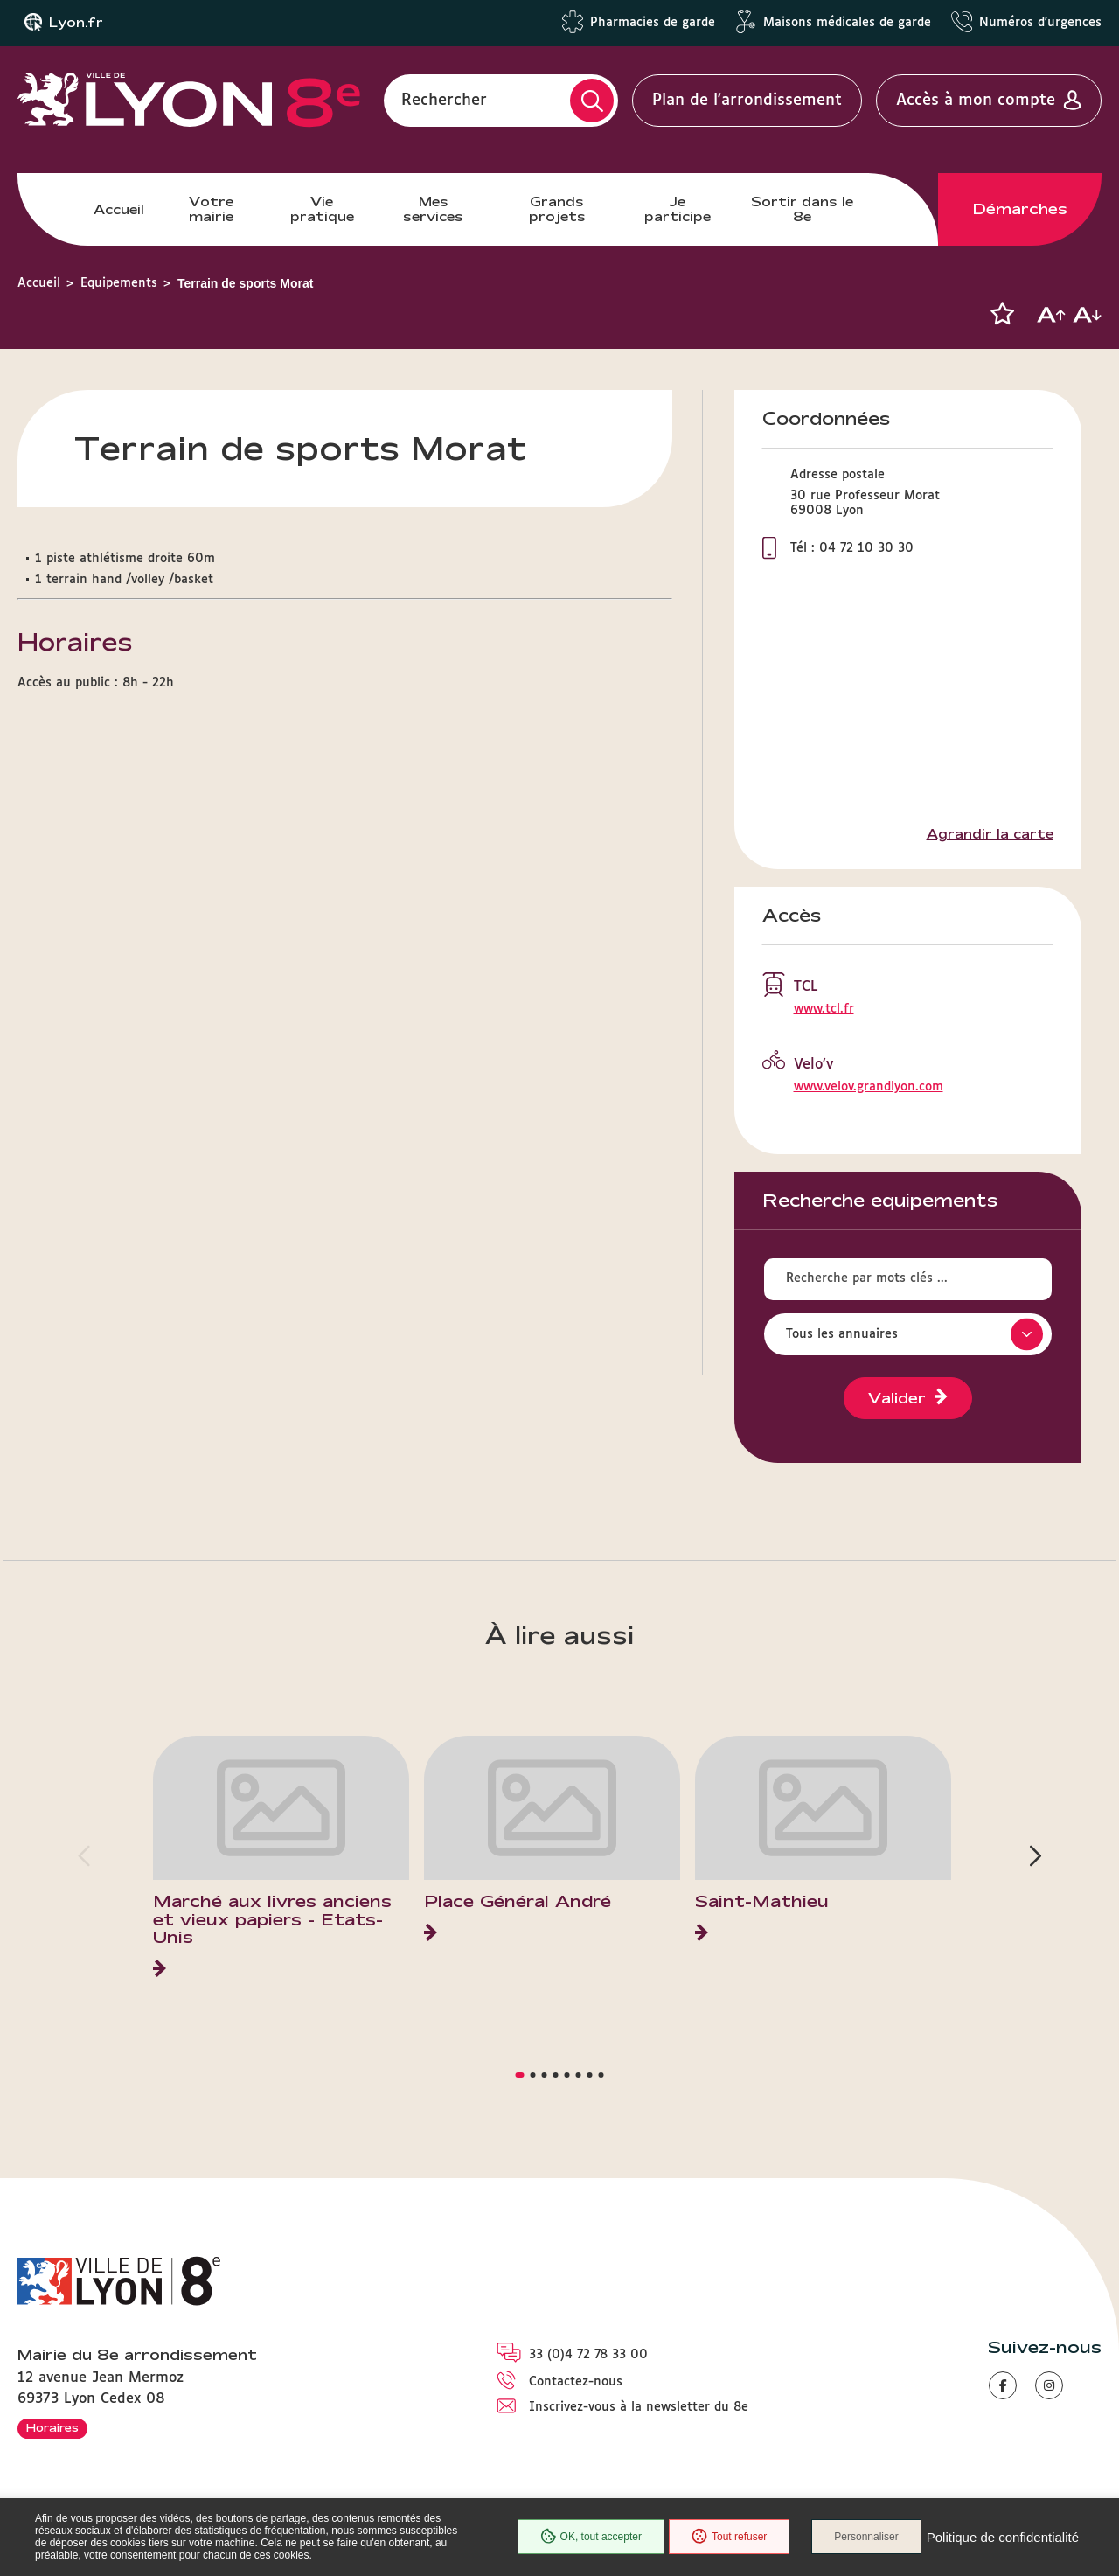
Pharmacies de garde (652, 23)
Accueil (119, 209)
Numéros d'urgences (1040, 23)
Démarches (1020, 209)
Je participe (677, 208)
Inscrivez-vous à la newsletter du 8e (638, 2407)
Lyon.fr (76, 23)
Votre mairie (211, 208)
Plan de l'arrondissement (747, 100)
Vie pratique (322, 208)
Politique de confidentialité (1003, 2537)
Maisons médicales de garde (847, 23)
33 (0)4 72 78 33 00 (588, 2355)
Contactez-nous (575, 2382)
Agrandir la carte (990, 834)
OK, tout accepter (591, 2536)
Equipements (118, 283)
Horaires (52, 2427)
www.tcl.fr (824, 1009)
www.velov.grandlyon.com (868, 1087)
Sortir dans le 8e (802, 208)
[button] (1002, 314)
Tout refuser (729, 2536)
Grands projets (557, 208)
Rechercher (444, 100)
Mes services (433, 208)
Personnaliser (866, 2537)
